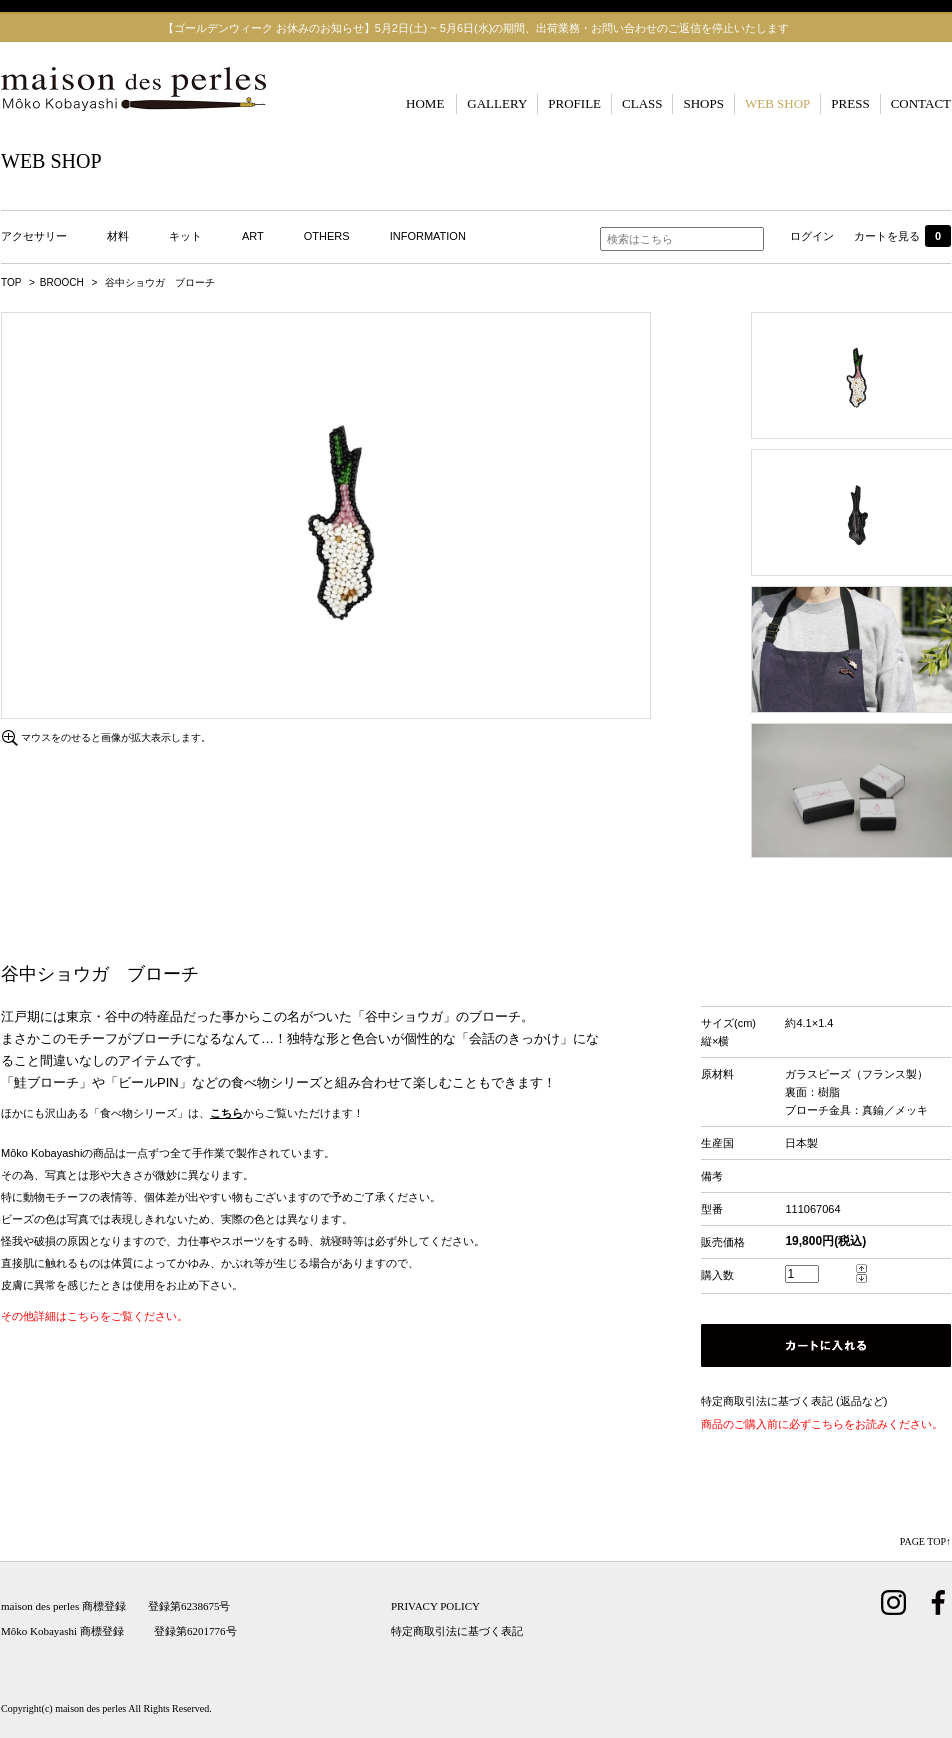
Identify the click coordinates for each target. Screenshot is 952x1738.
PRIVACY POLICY (435, 1606)
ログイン (812, 236)
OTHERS (327, 236)
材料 (118, 236)
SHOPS (703, 103)
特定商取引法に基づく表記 (457, 1631)
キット (185, 236)
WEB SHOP (777, 103)
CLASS (642, 103)
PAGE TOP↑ (925, 1541)
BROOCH (62, 282)
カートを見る (902, 236)
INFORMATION (428, 236)
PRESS (850, 103)
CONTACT (921, 103)
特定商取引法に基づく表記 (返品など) (794, 1401)
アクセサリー (34, 236)
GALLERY (497, 103)
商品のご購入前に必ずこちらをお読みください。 (822, 1424)
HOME (425, 103)
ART (253, 236)
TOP (11, 282)
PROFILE (574, 103)
